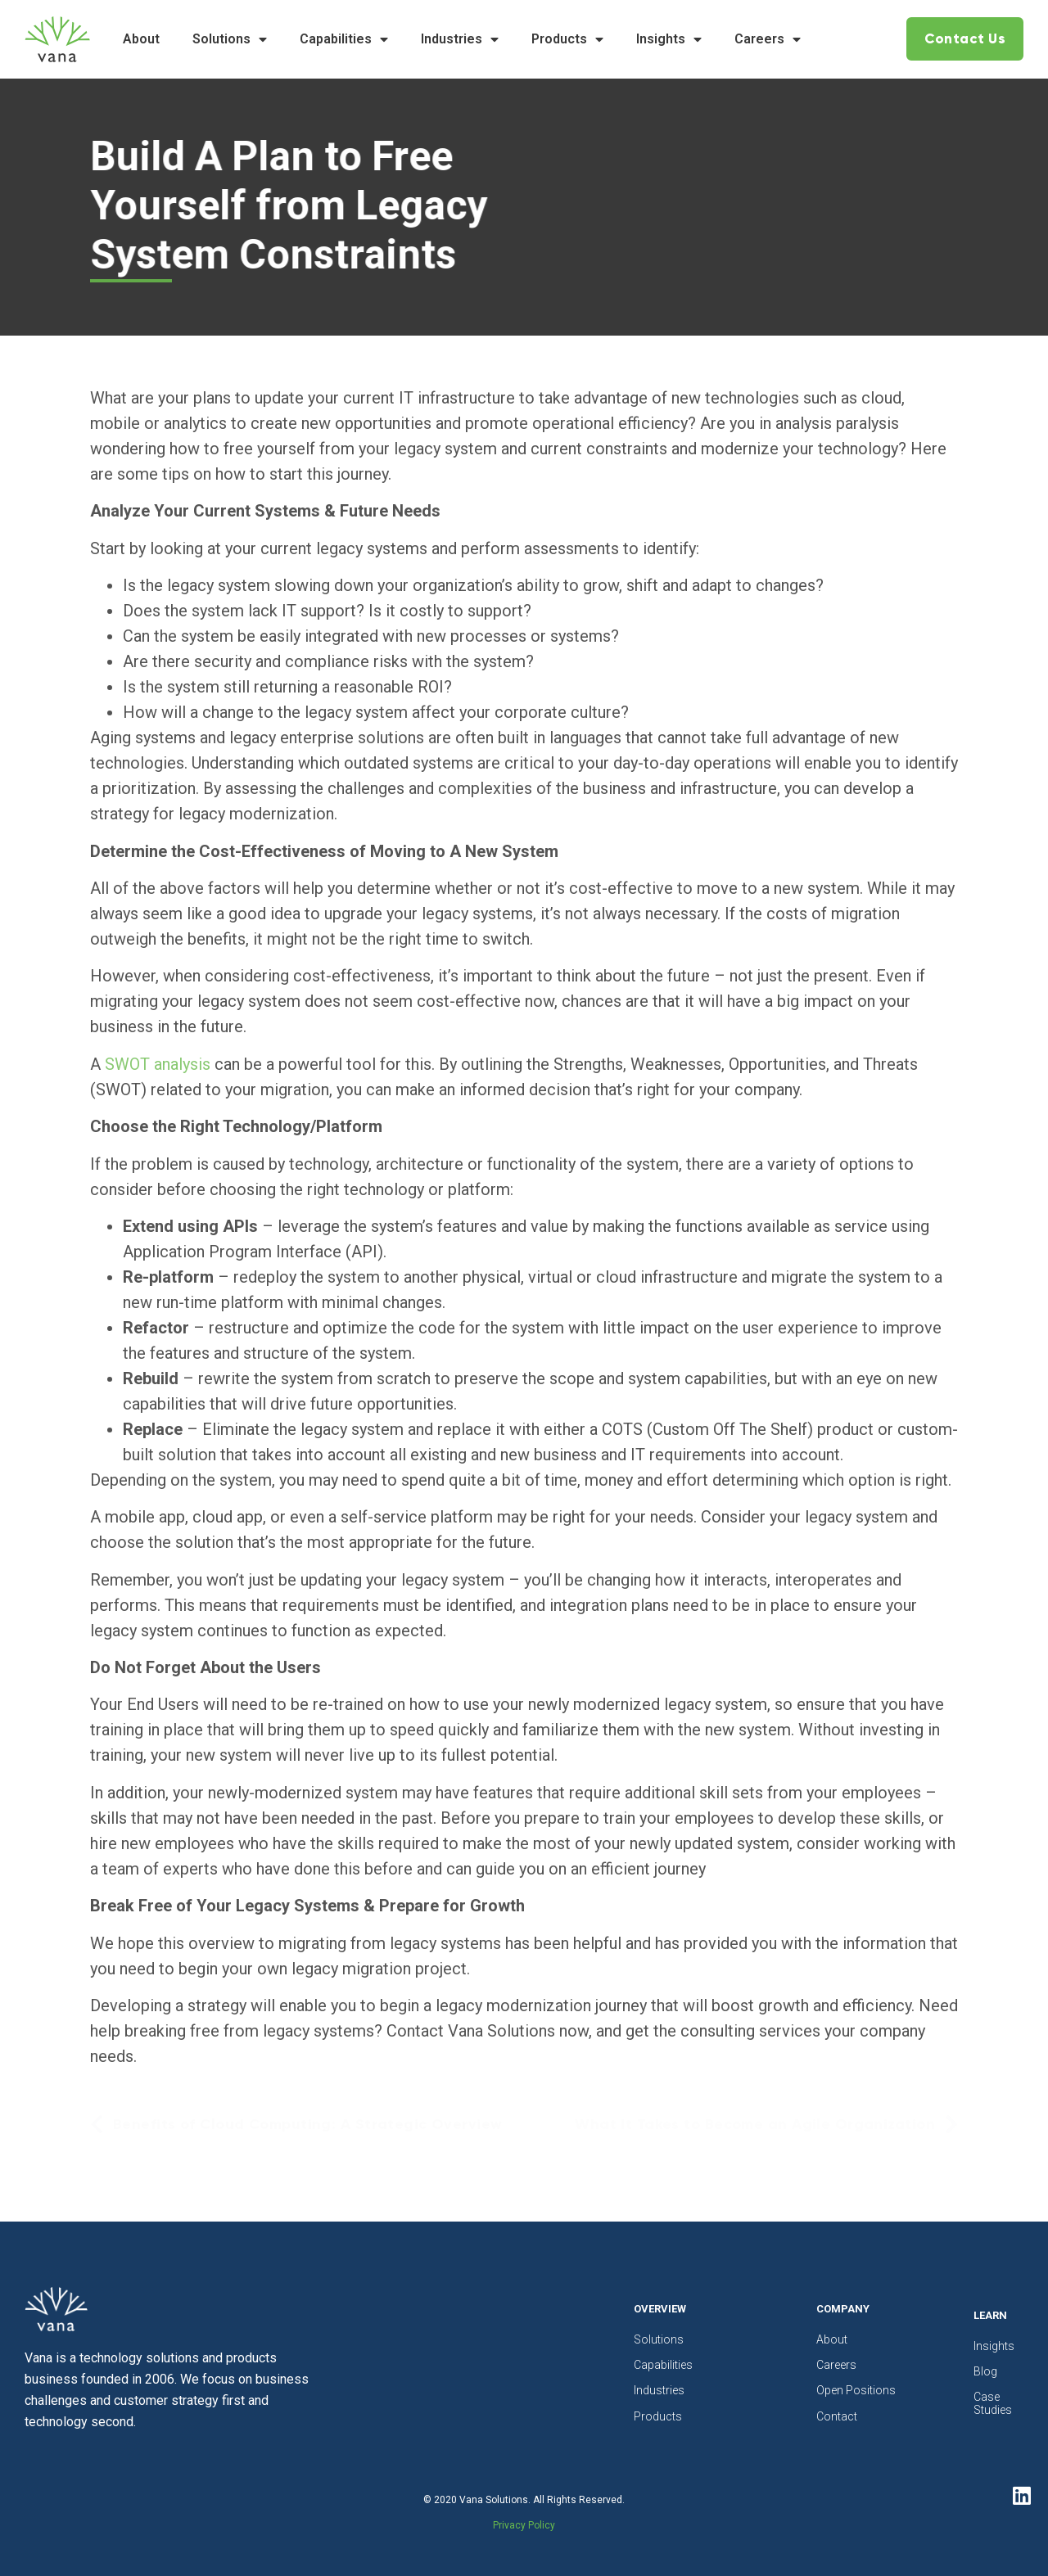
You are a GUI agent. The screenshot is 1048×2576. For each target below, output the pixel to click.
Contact (836, 2416)
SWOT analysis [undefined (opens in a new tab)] (157, 1064)
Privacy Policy (524, 2525)
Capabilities (344, 39)
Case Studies (985, 2403)
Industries (460, 39)
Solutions (229, 39)
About (141, 39)
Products (567, 39)
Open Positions (856, 2390)
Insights (669, 39)
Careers (767, 39)
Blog (985, 2371)
